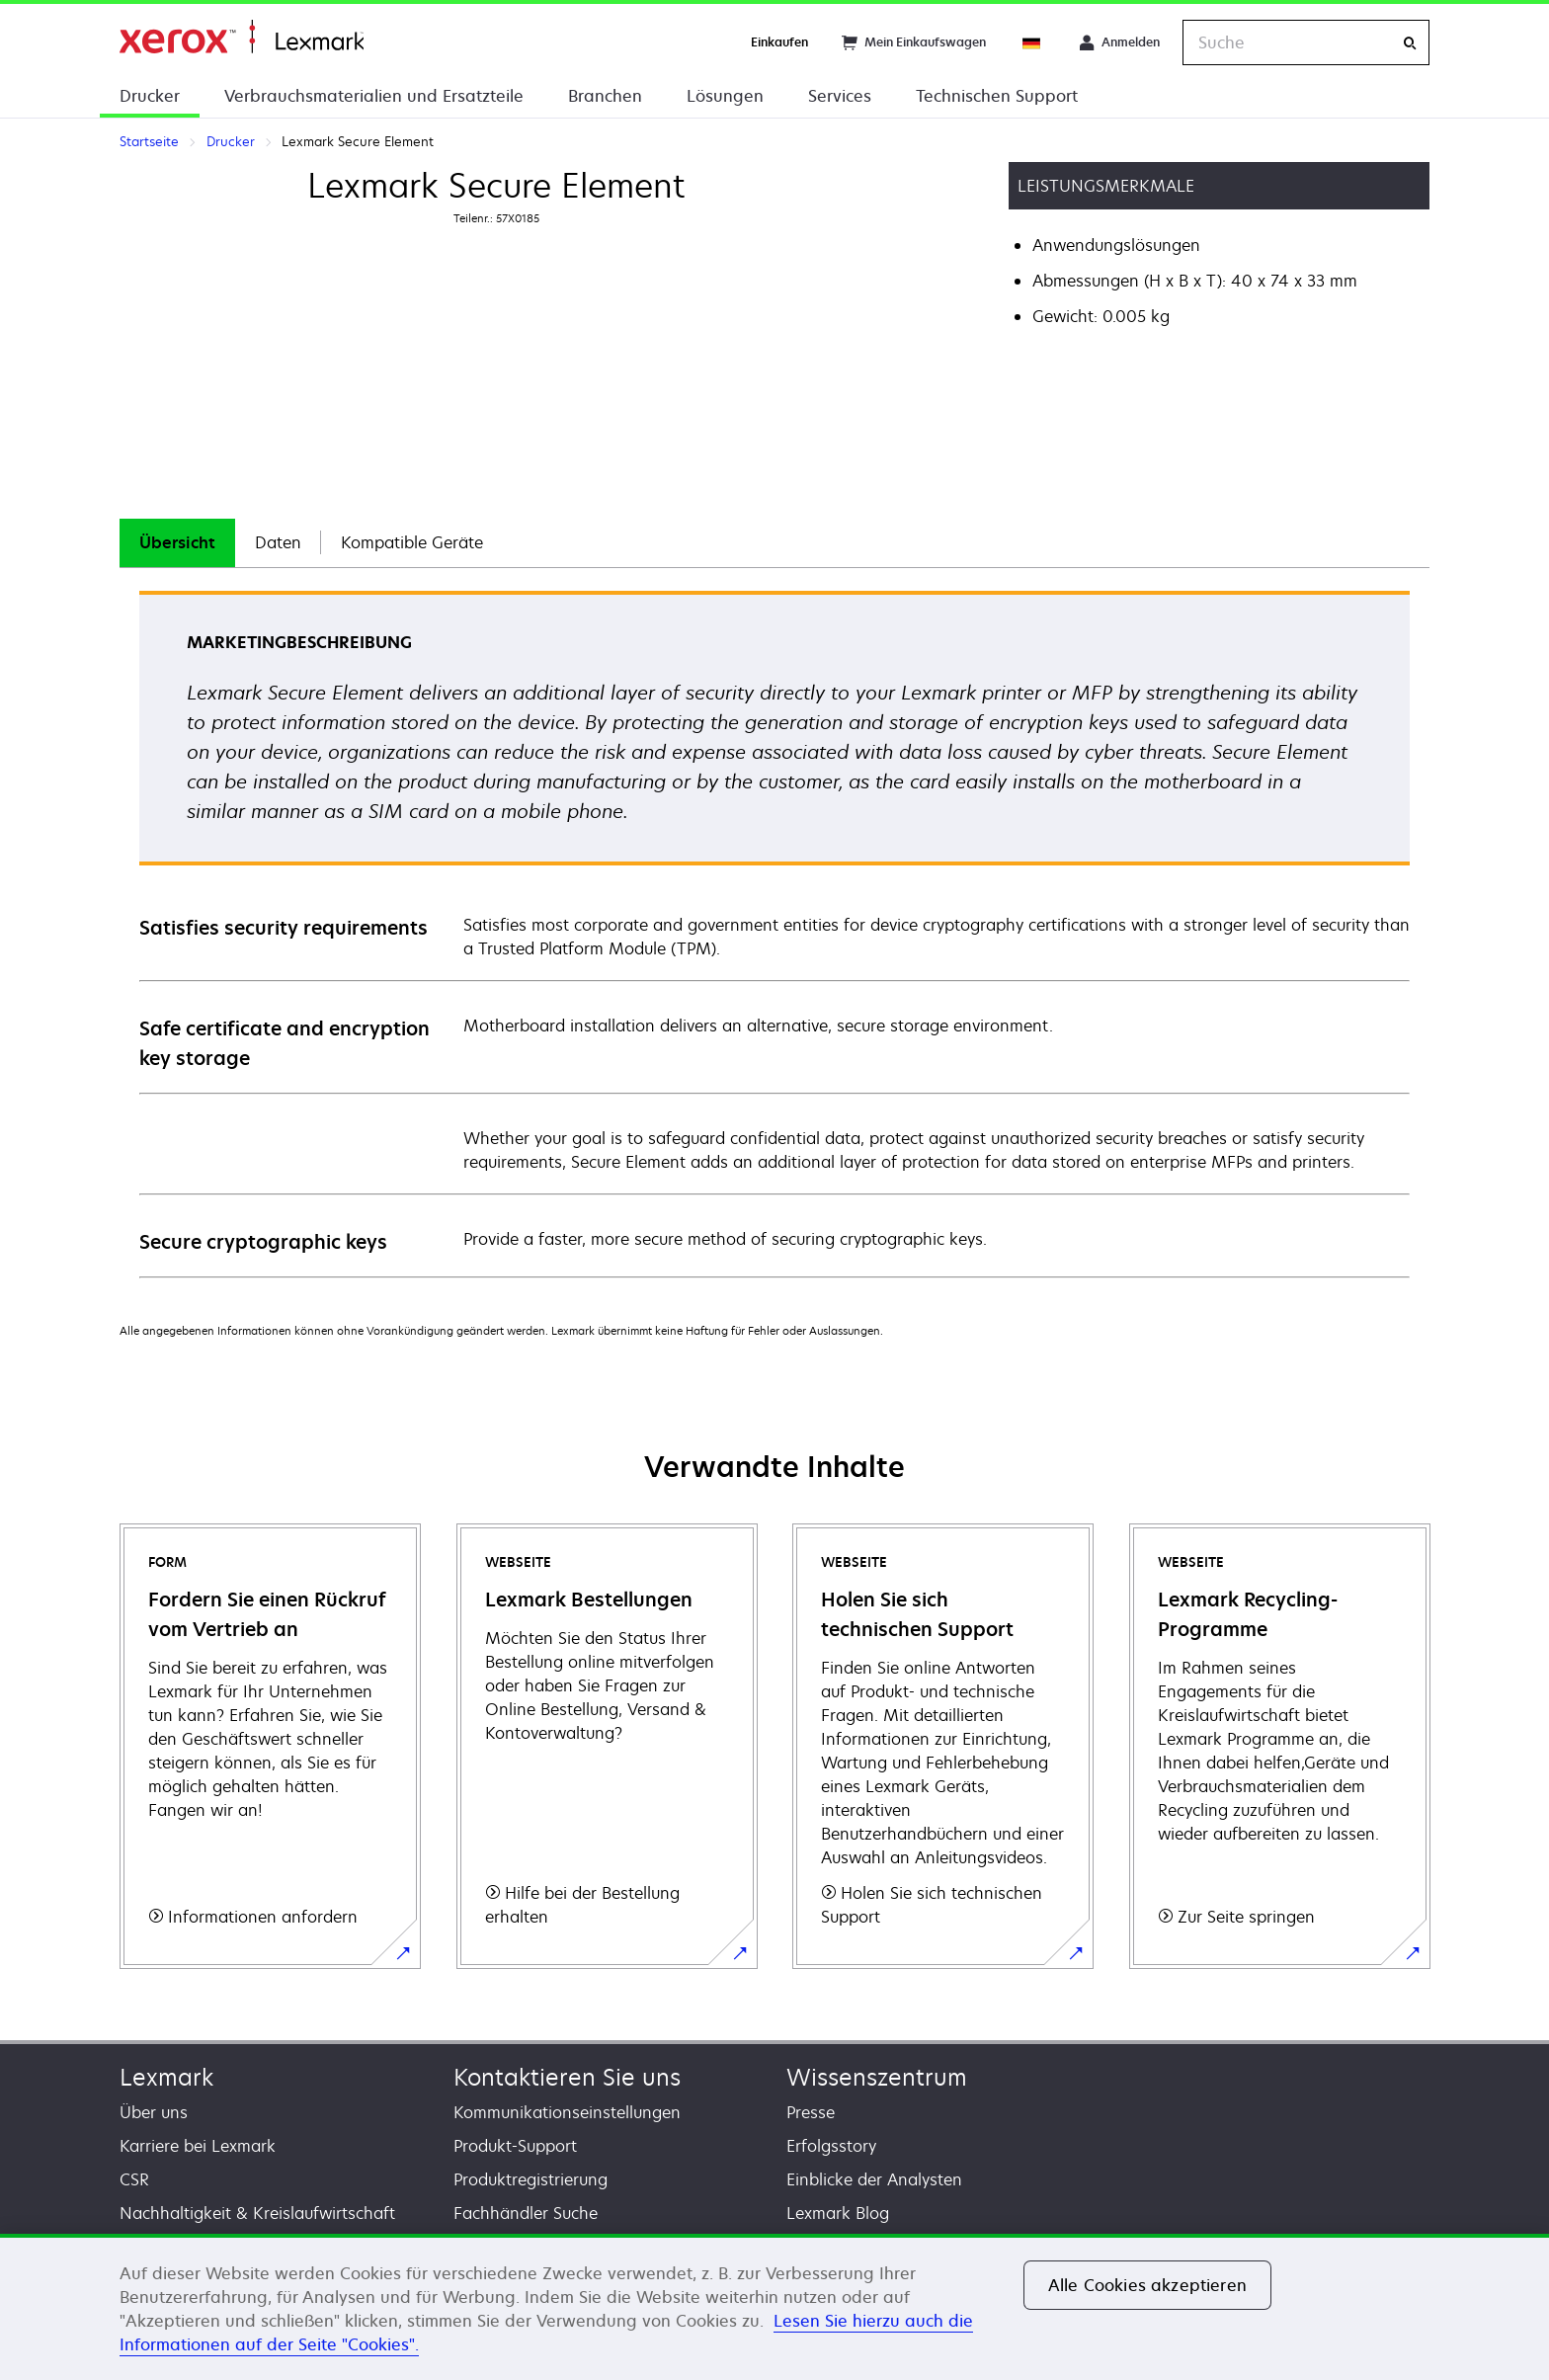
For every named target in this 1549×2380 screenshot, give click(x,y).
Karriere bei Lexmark (198, 2146)
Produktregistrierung (530, 2179)
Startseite (242, 37)
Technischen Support (997, 96)
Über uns (154, 2112)
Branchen (605, 96)
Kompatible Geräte (412, 542)
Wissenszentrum (876, 2077)
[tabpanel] (774, 933)
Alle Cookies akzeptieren (1147, 2285)
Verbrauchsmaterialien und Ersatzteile (374, 96)
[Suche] (1409, 43)
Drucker (150, 96)
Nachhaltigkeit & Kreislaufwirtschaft (257, 2213)
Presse (810, 2112)
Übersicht (177, 542)
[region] (774, 2307)
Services (839, 96)
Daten (278, 542)
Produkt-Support (515, 2146)
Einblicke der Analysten (874, 2179)
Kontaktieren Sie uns (567, 2077)
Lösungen (725, 96)
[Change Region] (1032, 42)
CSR (134, 2179)
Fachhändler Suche (525, 2213)
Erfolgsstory (831, 2146)
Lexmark (166, 2077)
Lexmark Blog (837, 2213)
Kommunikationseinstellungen (567, 2112)
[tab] (177, 543)
